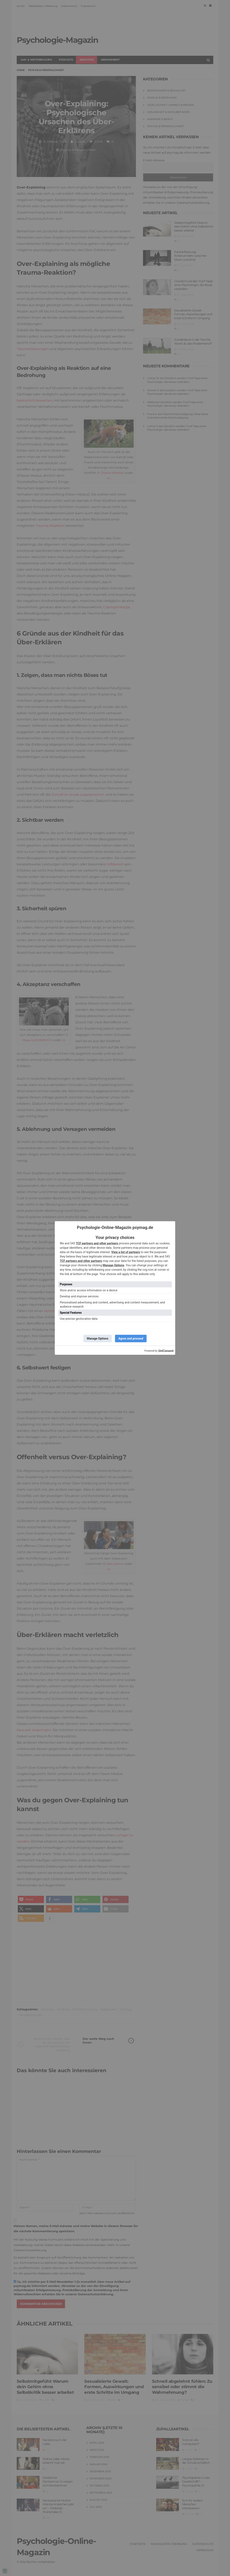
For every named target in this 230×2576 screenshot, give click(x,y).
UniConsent (166, 1350)
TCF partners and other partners (97, 1243)
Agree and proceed (130, 1338)
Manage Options (113, 1265)
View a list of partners (125, 1252)
